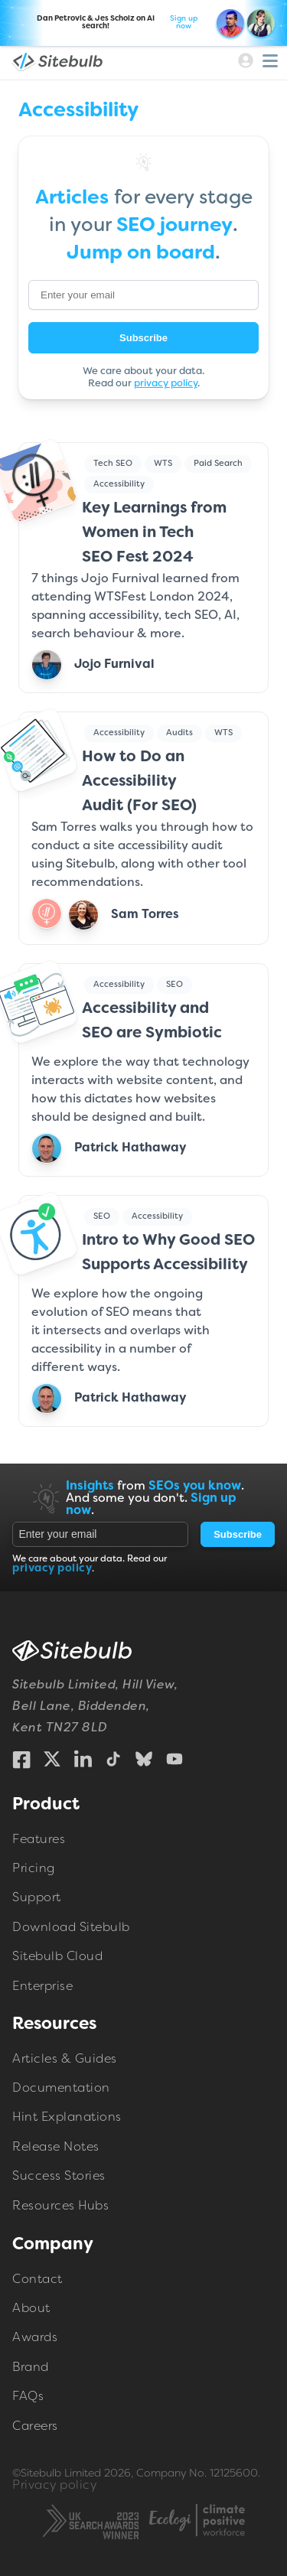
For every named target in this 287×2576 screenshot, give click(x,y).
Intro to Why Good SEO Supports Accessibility (168, 1253)
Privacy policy (54, 2486)
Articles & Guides (64, 2059)
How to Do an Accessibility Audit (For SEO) (139, 782)
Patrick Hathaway (130, 1148)
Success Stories (59, 2177)
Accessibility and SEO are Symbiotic (152, 1021)
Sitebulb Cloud (57, 1957)
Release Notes (55, 2147)
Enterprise (42, 1986)
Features (38, 1839)
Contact (37, 2279)
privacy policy (165, 384)
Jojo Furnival (114, 665)
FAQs (28, 2397)
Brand (30, 2368)
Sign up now (183, 22)
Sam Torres (145, 915)
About (31, 2309)
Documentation (61, 2089)
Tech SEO (112, 463)
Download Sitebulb (71, 1927)
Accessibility (119, 484)
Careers (35, 2426)
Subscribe (143, 337)
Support (36, 1898)
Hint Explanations (67, 2118)
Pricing (33, 1869)
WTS (163, 463)
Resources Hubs (60, 2206)
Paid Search (218, 463)
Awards (34, 2338)
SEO (174, 984)
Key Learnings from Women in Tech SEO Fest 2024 (154, 533)
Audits (179, 733)
